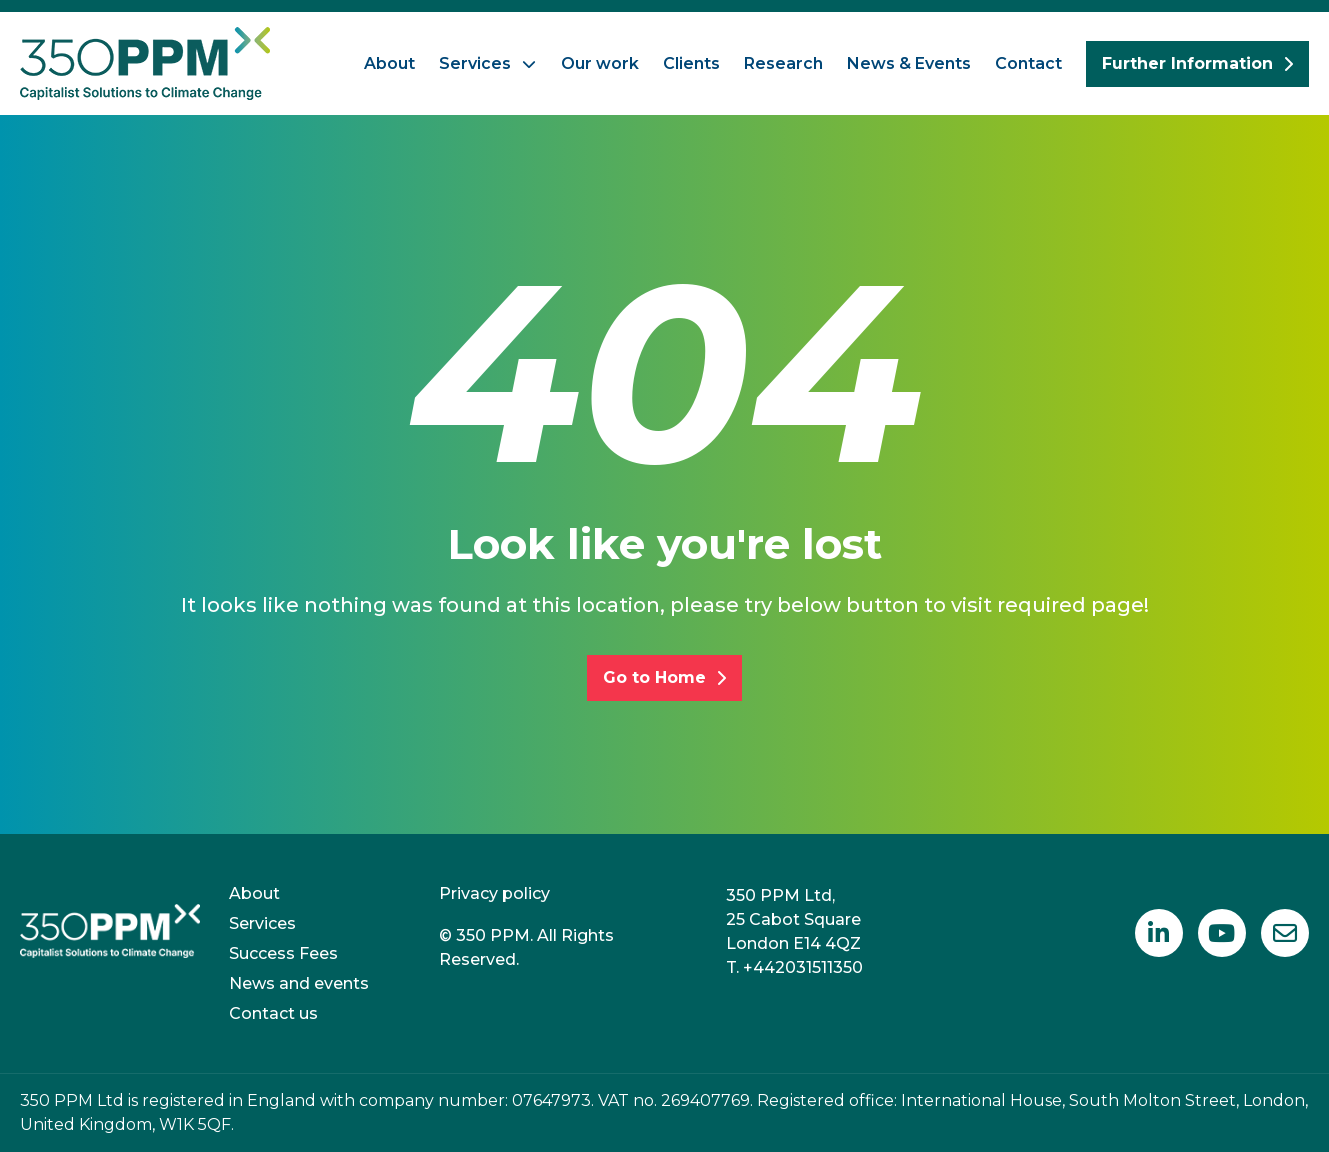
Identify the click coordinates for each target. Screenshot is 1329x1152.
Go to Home (664, 677)
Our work (600, 63)
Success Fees (283, 953)
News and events (299, 983)
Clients (691, 63)
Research (783, 63)
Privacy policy (494, 893)
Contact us (273, 1013)
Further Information (1197, 63)
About (389, 63)
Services (475, 63)
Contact (1028, 63)
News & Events (909, 63)
